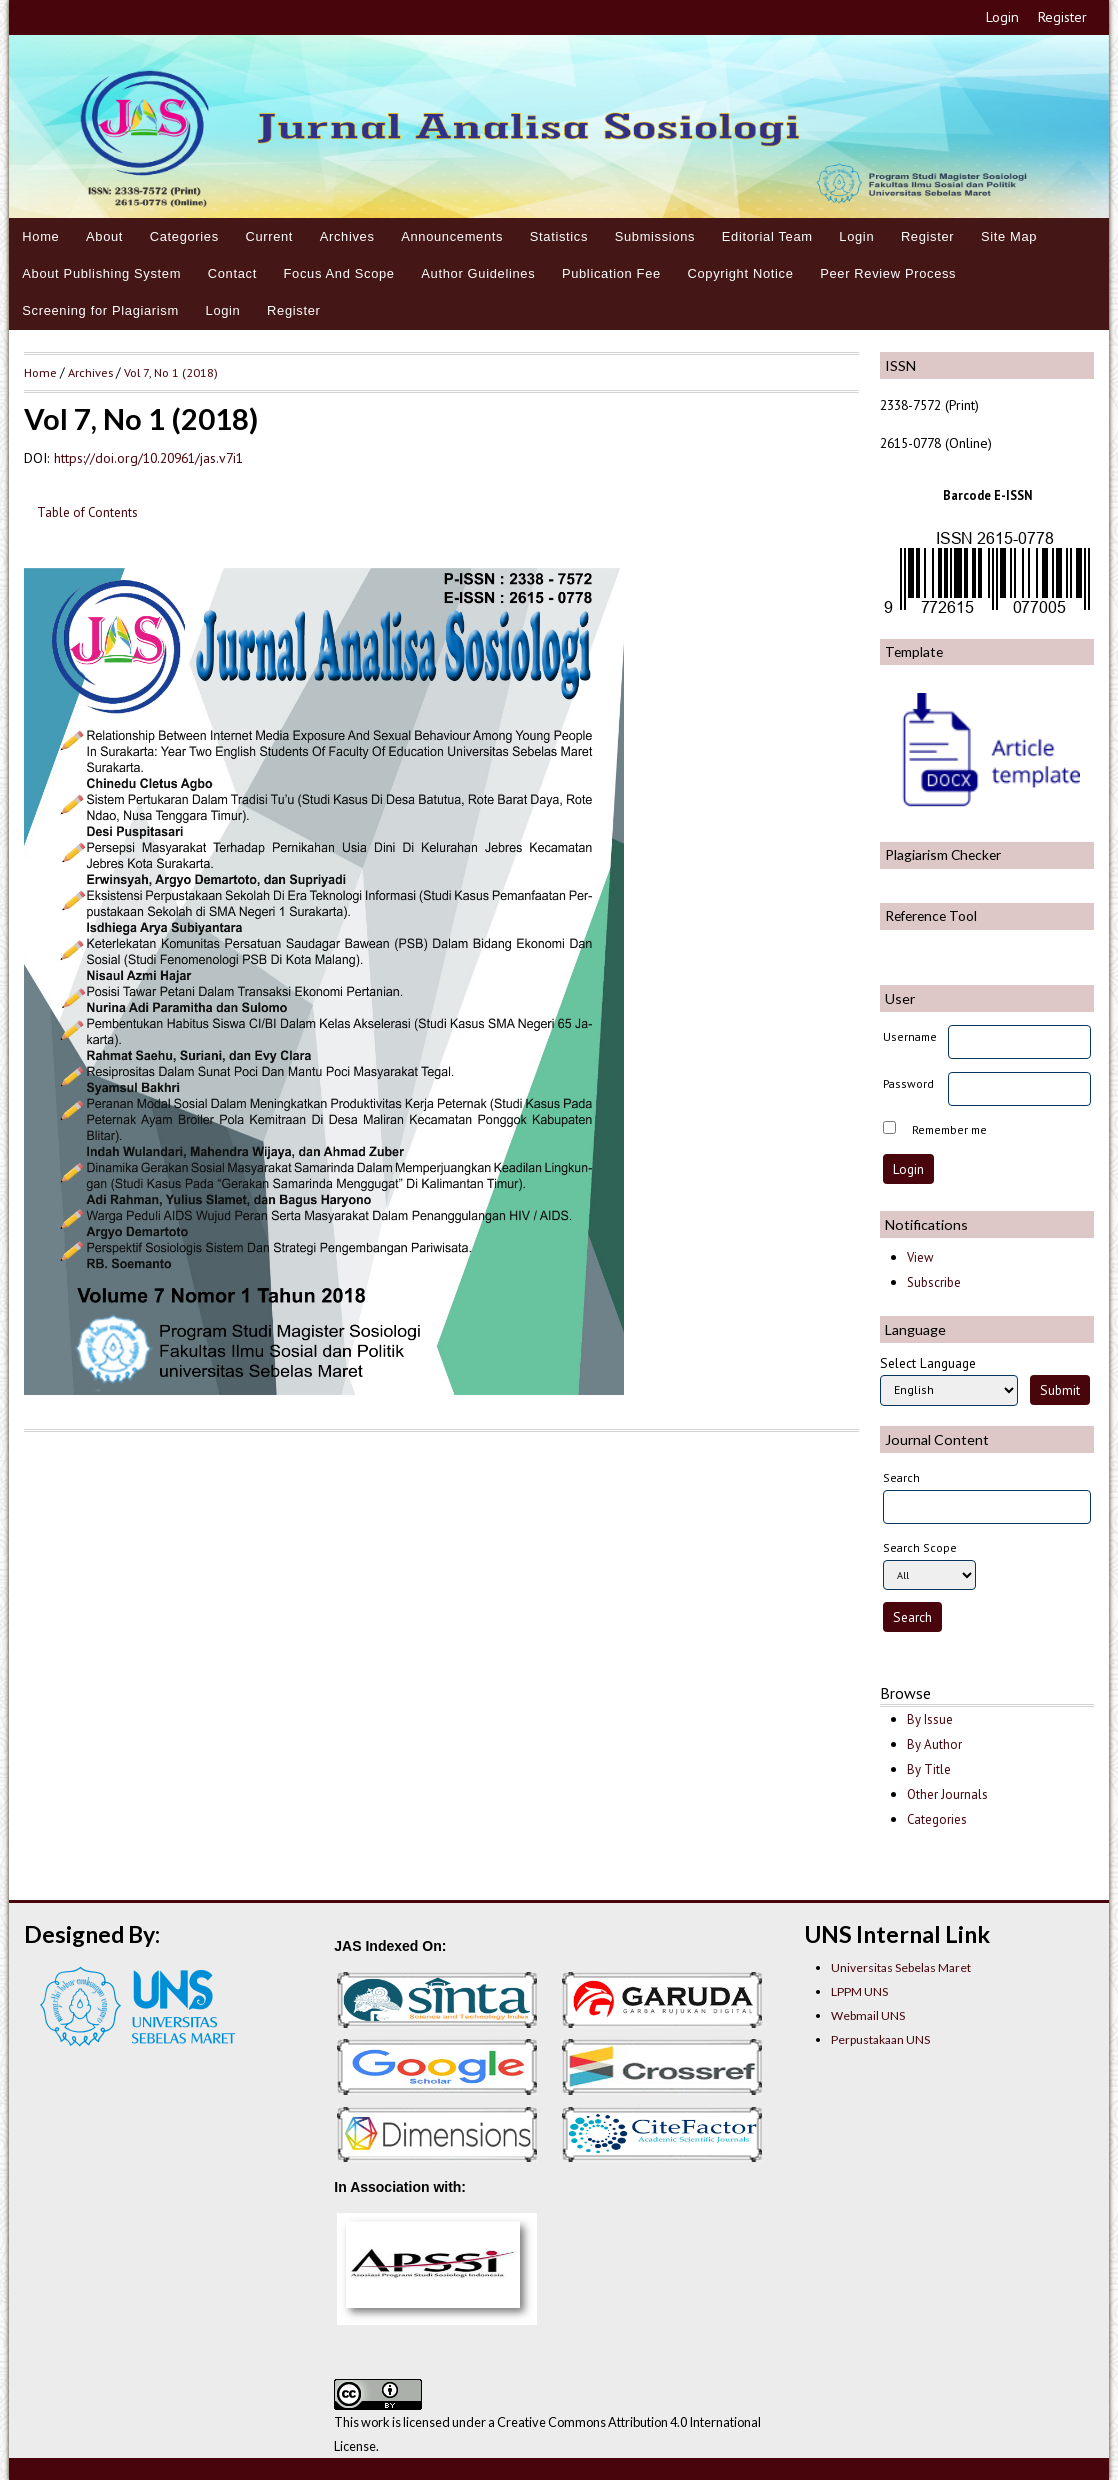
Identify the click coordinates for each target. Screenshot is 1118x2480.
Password (908, 1083)
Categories (184, 236)
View (920, 1257)
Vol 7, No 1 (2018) (171, 372)
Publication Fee (611, 273)
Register (1062, 17)
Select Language (928, 1363)
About (104, 236)
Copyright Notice (740, 273)
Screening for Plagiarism (100, 310)
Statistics (559, 236)
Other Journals (947, 1794)
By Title (929, 1769)
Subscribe (934, 1282)
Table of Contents (87, 512)
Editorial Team (767, 236)
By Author (934, 1744)
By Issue (930, 1719)
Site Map (1009, 236)
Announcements (452, 236)
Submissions (655, 236)
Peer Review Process (888, 273)
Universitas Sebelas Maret (901, 1967)
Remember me (949, 1129)
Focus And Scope (339, 273)
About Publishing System (101, 273)
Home (40, 236)
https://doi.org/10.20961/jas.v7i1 (148, 458)
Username (910, 1036)
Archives (347, 236)
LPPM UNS (859, 1991)
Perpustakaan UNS (880, 2039)
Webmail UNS (868, 2015)
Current (269, 236)
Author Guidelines (478, 273)
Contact (232, 273)
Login (1002, 17)
